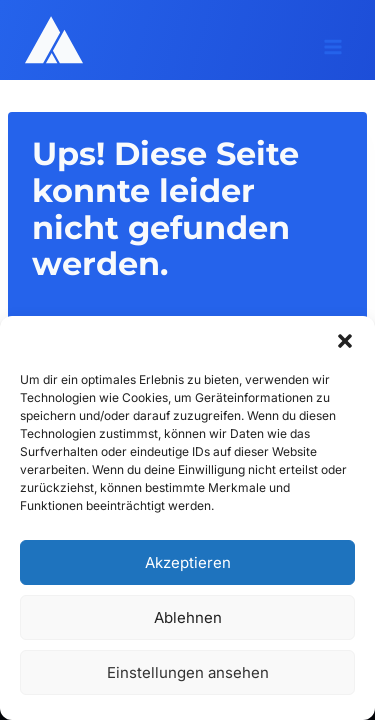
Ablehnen (188, 617)
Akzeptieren (188, 562)
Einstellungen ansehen (188, 672)
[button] (345, 341)
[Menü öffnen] (332, 40)
